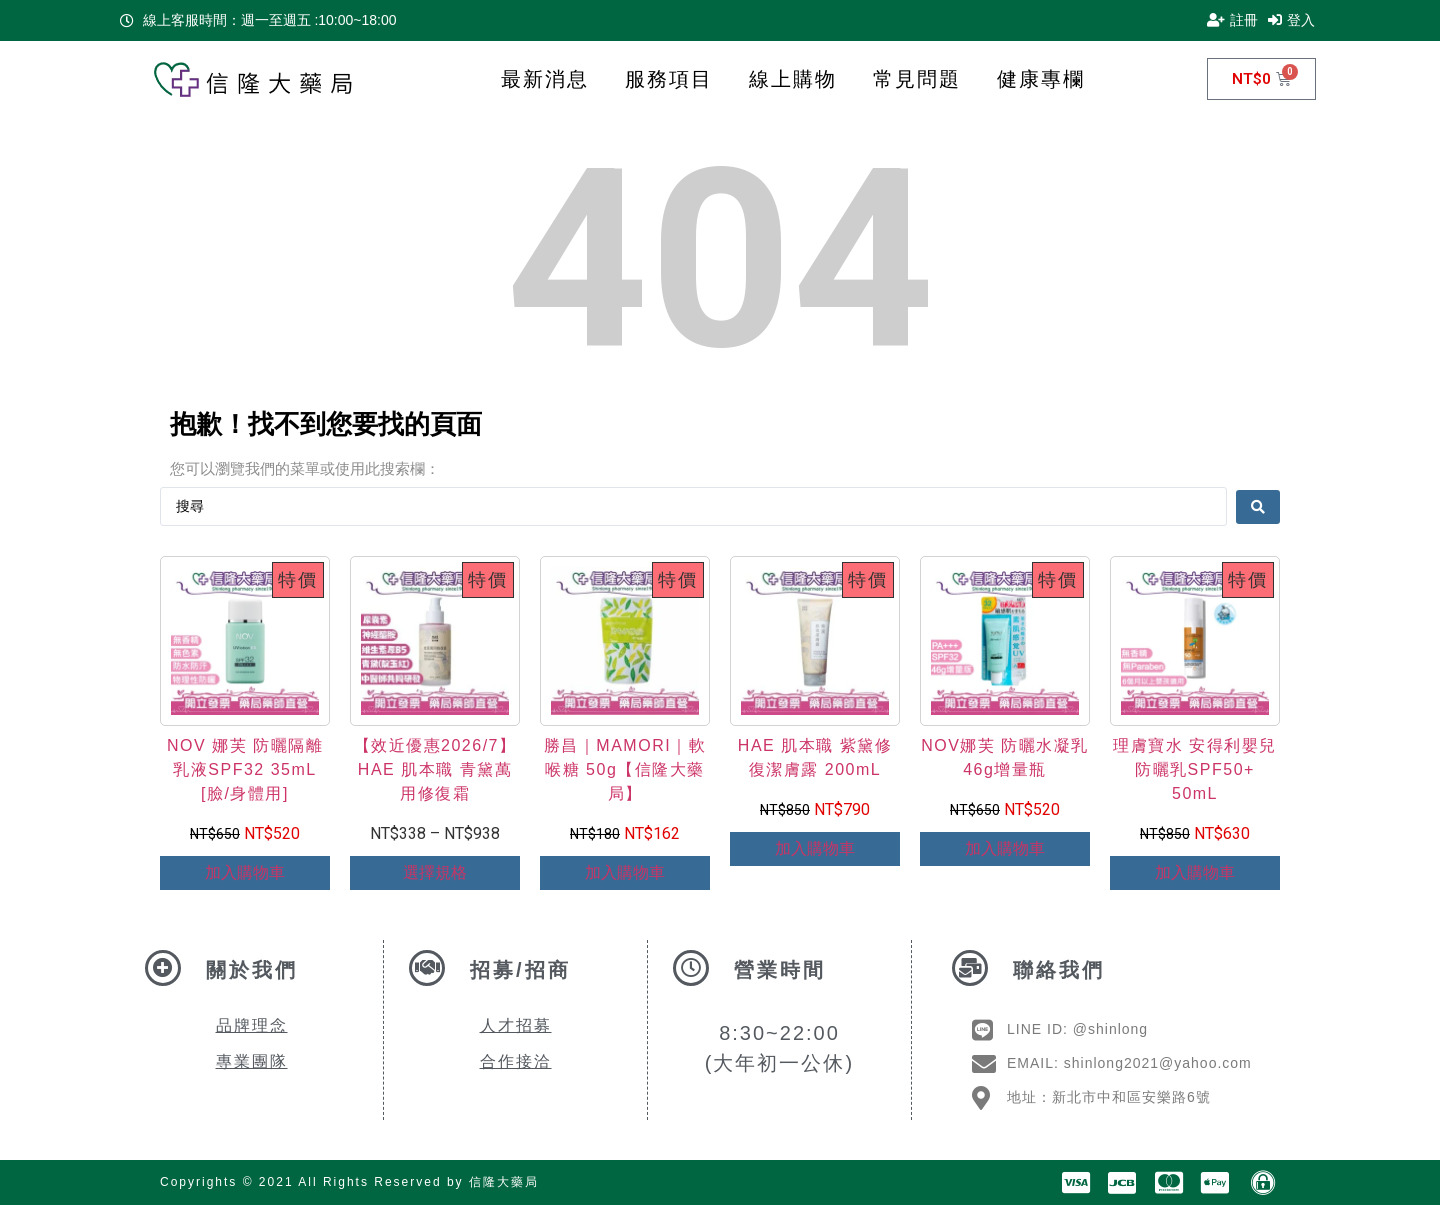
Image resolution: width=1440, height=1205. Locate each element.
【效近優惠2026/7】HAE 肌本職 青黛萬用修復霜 (435, 769)
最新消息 (545, 79)
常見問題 (917, 79)
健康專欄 (1041, 79)
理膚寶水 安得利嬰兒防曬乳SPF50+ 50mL (1194, 769)
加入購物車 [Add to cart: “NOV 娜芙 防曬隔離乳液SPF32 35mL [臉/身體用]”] (245, 872)
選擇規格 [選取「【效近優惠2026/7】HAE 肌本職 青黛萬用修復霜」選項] (435, 872)
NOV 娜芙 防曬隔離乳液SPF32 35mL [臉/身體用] (245, 769)
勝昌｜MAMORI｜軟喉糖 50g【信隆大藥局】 (625, 769)
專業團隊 (252, 1061)
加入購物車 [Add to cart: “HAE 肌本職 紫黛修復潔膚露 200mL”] (815, 848)
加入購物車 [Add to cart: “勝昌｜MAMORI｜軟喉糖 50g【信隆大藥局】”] (625, 872)
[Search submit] (1258, 506)
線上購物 (793, 79)
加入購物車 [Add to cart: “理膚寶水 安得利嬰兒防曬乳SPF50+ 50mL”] (1195, 872)
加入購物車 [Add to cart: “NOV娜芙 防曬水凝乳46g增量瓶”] (1005, 848)
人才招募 (516, 1025)
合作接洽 (516, 1061)
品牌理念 (252, 1025)
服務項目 (669, 79)
